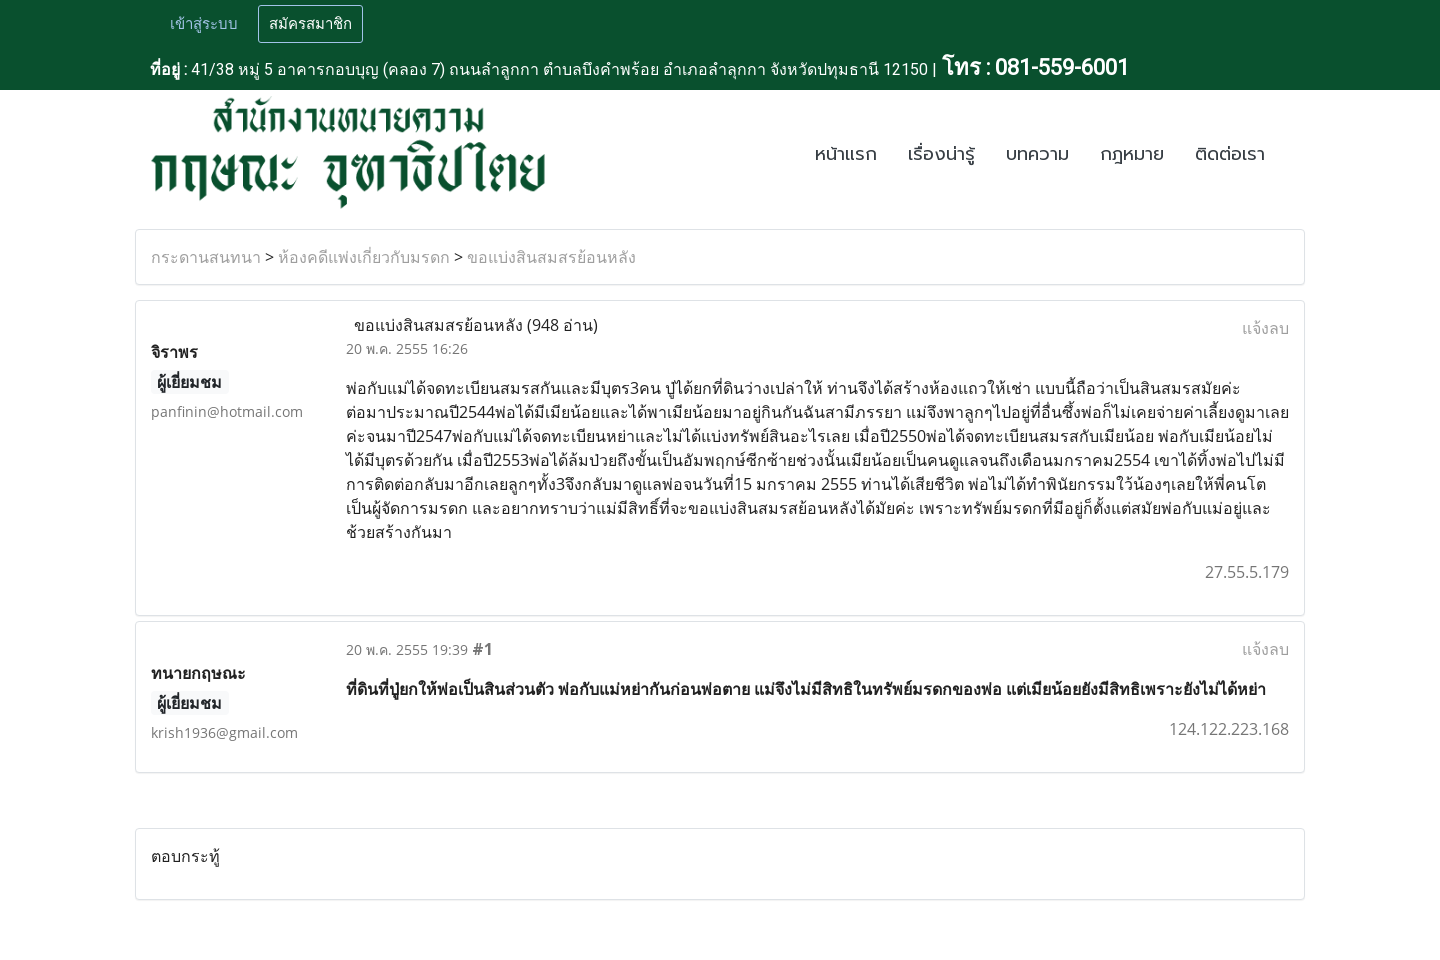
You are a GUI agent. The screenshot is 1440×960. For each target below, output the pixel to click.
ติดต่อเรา (1230, 154)
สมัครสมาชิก (310, 24)
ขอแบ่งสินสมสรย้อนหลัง (551, 257)
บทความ (1037, 154)
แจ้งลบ (1265, 328)
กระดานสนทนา (206, 257)
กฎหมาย (1132, 154)
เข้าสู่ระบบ (204, 24)
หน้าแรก (846, 154)
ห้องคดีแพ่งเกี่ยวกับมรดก (364, 257)
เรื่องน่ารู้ (941, 154)
